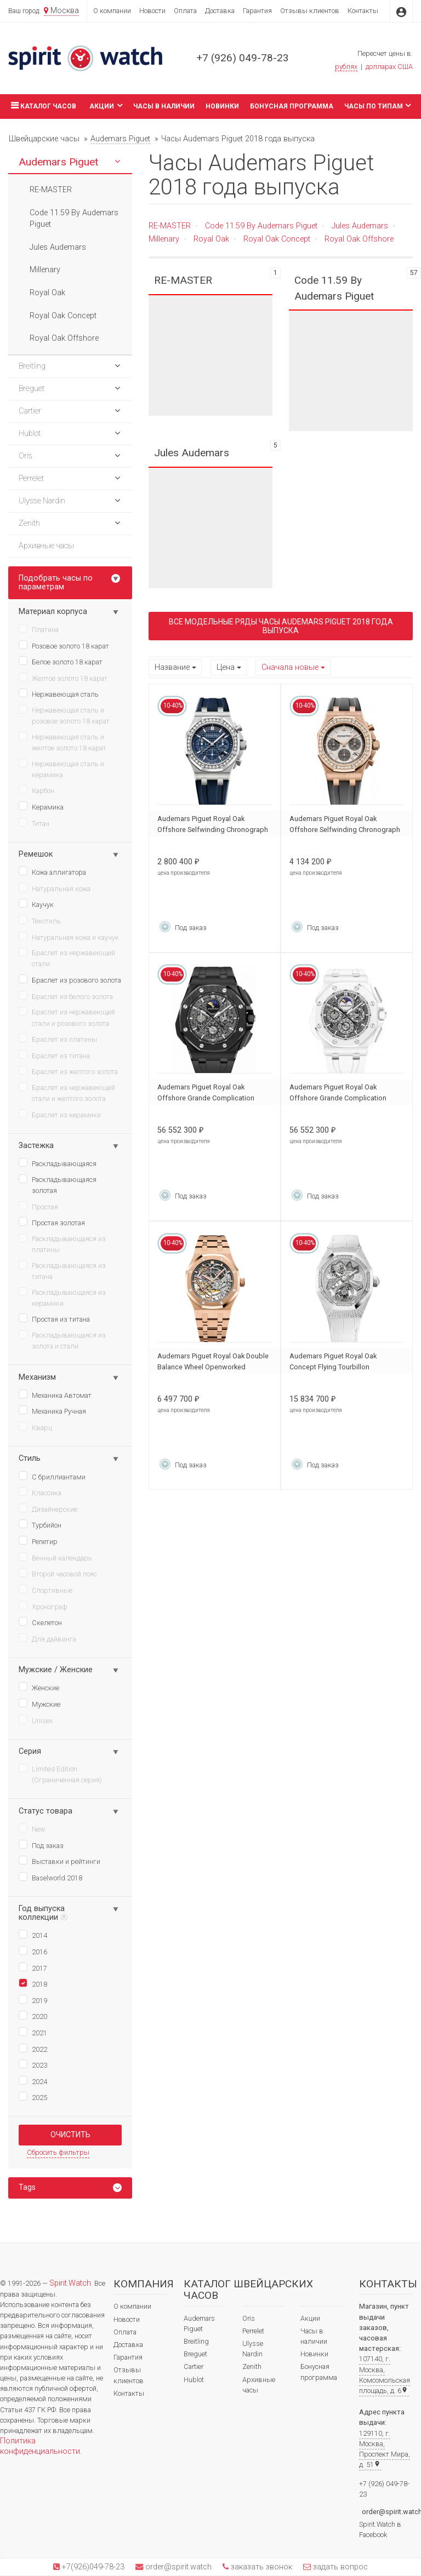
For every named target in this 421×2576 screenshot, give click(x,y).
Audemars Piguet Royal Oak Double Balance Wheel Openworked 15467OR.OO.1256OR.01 (213, 1367)
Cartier (193, 2366)
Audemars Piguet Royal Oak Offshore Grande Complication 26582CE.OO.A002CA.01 (205, 1098)
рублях (346, 66)
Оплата (185, 11)
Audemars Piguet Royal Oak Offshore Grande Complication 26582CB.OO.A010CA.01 (337, 1098)
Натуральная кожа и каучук (69, 937)
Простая (38, 1206)
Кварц (35, 1427)
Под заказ (41, 1845)
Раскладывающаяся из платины (62, 1244)
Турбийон (40, 1524)
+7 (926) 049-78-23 (242, 57)
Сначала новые (289, 667)
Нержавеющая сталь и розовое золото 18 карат (64, 715)
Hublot (194, 2380)
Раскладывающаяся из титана (62, 1270)
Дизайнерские (48, 1508)
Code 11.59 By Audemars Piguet (261, 226)
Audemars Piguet (199, 2323)
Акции (105, 105)
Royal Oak (211, 239)
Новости (152, 11)
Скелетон (40, 1622)
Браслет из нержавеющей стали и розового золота (67, 1017)
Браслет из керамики (60, 1114)
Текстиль (40, 920)
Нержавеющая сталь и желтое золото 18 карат (62, 742)
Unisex (36, 1720)
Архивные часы (258, 2385)
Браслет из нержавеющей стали (67, 958)
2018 (33, 1983)
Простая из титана (54, 1318)
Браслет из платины (58, 1038)
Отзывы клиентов (309, 11)
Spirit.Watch (70, 2283)
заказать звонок (260, 2567)
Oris (248, 2318)
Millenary (164, 239)
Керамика (41, 806)
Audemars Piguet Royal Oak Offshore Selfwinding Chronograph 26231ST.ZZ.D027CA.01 (212, 829)
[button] (117, 162)
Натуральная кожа (54, 888)
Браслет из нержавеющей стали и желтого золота (67, 1092)
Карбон (36, 790)
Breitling (196, 2341)
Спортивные (45, 1589)
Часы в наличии (164, 106)
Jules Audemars (360, 226)
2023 (33, 2064)
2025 (33, 2097)
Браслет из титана (54, 1055)
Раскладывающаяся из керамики (62, 1297)
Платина (39, 629)
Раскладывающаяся (57, 1163)
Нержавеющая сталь (59, 693)
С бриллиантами (52, 1476)
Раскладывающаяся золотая (57, 1184)
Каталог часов (42, 105)
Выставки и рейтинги (59, 1861)
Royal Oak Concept (276, 239)
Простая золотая (52, 1222)
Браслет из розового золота (70, 979)
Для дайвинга (47, 1638)
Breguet (195, 2354)
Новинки (222, 106)
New (32, 1828)
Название (172, 667)
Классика (40, 1492)
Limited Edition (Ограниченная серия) (60, 1774)
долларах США (389, 66)
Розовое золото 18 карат (64, 645)
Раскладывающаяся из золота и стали (62, 1340)
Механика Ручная (52, 1410)
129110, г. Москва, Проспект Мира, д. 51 (384, 2449)
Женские (39, 1687)
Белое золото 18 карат (61, 661)
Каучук (36, 904)
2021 (33, 2032)
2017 (33, 1967)
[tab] (70, 2188)
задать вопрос (339, 2567)
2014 (33, 1935)
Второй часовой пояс (58, 1573)
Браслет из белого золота (66, 996)
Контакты (363, 11)
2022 (33, 2048)
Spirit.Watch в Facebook (380, 2529)
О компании (112, 11)
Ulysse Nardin (252, 2348)
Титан (34, 823)
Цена (226, 667)
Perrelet (253, 2331)
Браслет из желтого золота (68, 1071)
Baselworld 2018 (50, 1877)
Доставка (220, 11)
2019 (33, 2000)
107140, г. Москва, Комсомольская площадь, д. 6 (384, 2375)
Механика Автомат (55, 1394)
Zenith (251, 2366)
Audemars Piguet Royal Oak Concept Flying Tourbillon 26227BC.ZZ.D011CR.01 (333, 1367)
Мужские (39, 1703)
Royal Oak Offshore (359, 239)
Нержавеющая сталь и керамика (61, 769)
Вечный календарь (55, 1557)
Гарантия (257, 11)
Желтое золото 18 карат (63, 677)
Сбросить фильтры (58, 2152)
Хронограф (43, 1606)
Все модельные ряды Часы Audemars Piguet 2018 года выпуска (281, 626)
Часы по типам (377, 105)
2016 (33, 1951)
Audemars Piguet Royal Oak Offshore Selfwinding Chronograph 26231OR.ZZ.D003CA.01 (344, 829)
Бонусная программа (291, 106)
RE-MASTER (170, 226)
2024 (33, 2081)
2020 (33, 2016)
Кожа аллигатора (52, 871)
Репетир (38, 1541)
